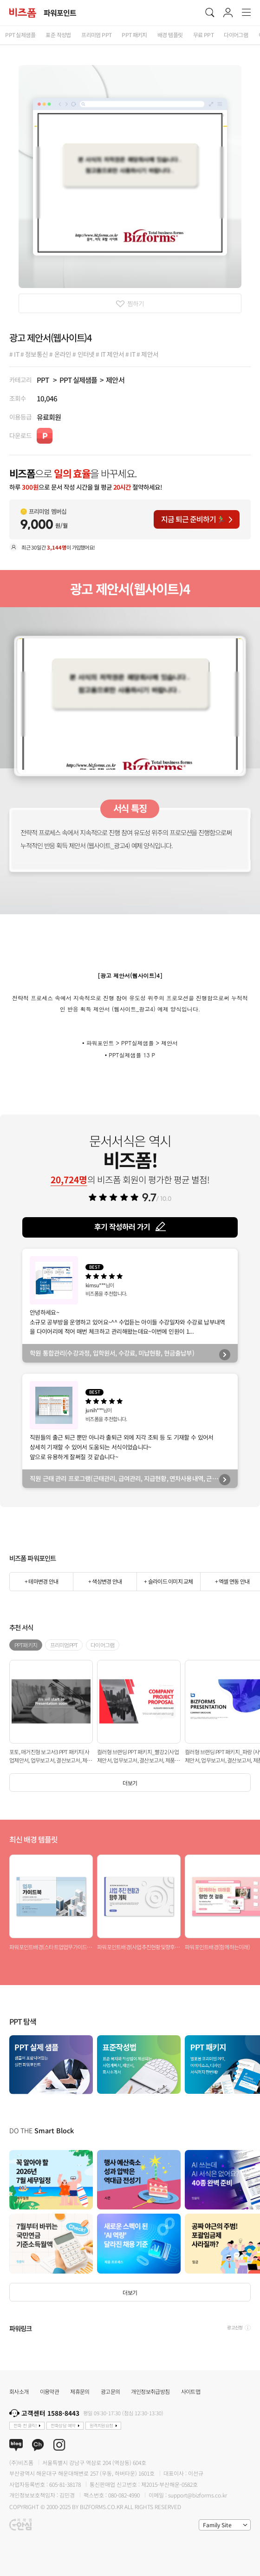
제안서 (115, 379)
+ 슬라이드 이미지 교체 (168, 1581)
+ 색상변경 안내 (105, 1581)
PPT (43, 379)
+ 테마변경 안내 (41, 1581)
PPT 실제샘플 (78, 379)
